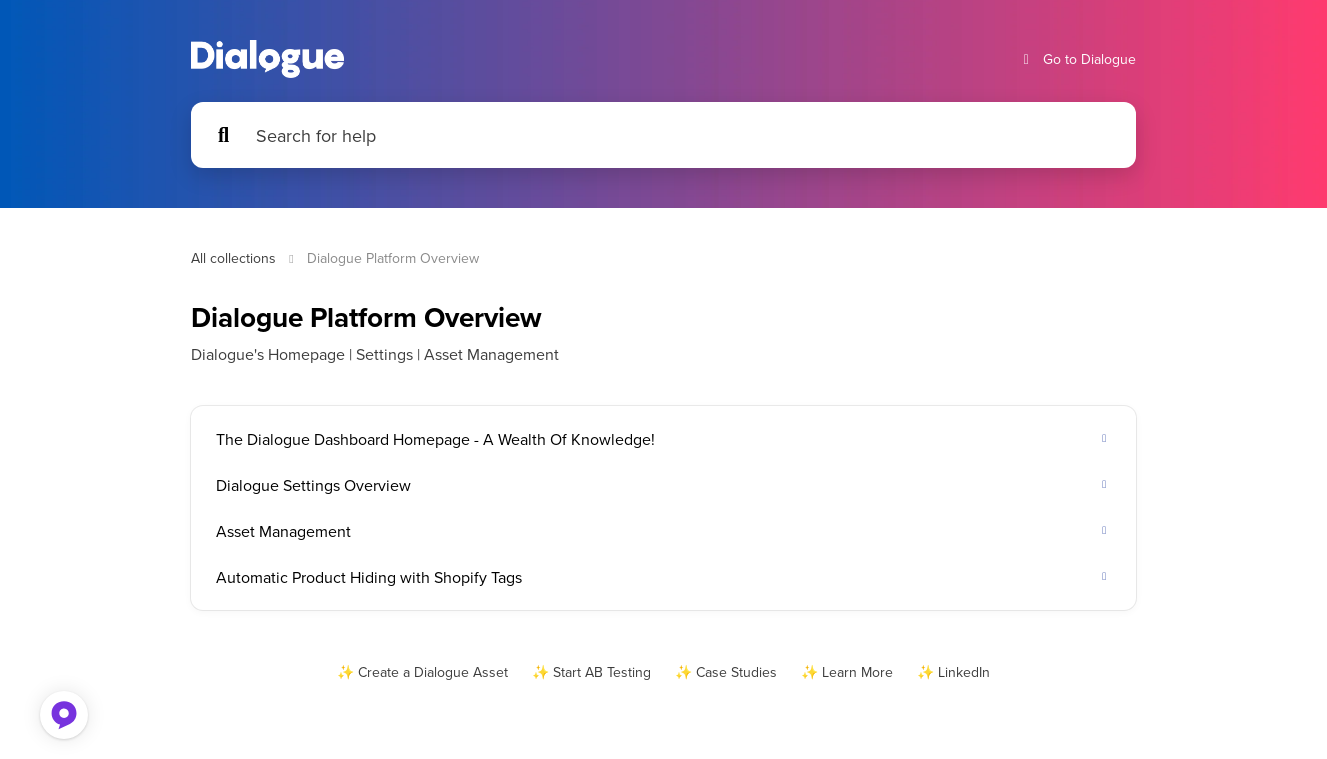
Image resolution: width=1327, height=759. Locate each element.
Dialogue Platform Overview (393, 258)
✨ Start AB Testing (591, 672)
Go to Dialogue (1077, 59)
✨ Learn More (847, 672)
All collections (233, 258)
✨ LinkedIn (953, 672)
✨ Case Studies (726, 672)
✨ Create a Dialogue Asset (422, 672)
